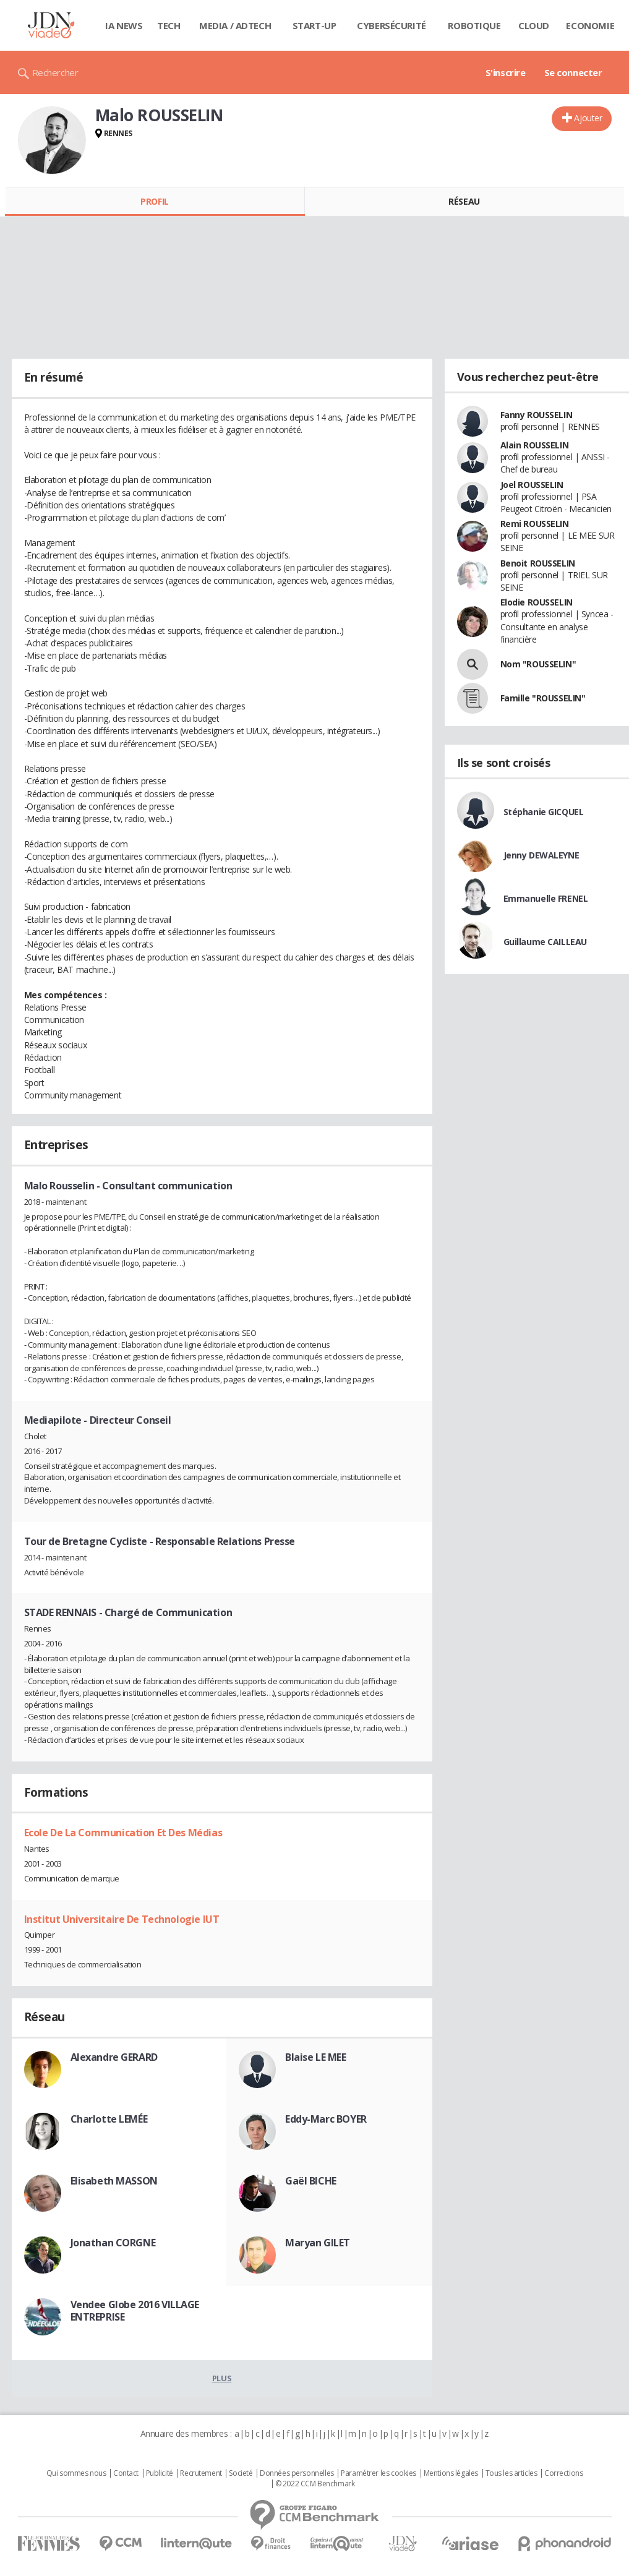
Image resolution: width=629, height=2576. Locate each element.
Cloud (533, 25)
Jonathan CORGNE (113, 2242)
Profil (154, 201)
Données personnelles (297, 2473)
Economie (590, 25)
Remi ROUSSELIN (534, 523)
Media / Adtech (235, 25)
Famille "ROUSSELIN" (543, 698)
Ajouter (588, 118)
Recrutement (200, 2473)
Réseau (463, 201)
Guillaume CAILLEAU (545, 942)
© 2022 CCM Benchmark (315, 2484)
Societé (240, 2473)
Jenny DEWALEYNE (541, 855)
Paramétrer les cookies (378, 2473)
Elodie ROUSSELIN (536, 602)
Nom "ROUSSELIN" (538, 664)
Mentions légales (451, 2473)
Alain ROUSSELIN (534, 445)
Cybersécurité (391, 25)
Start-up (314, 25)
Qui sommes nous (76, 2473)
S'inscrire (506, 72)
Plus (221, 2378)
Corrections (563, 2473)
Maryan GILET (317, 2242)
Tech (168, 25)
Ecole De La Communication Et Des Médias (123, 1832)
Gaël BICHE (310, 2181)
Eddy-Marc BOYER (326, 2119)
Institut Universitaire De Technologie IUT (122, 1919)
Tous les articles (511, 2473)
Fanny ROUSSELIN (536, 415)
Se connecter (573, 72)
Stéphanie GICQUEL (543, 812)
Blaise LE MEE (315, 2057)
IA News (123, 25)
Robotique (474, 25)
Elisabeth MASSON (114, 2181)
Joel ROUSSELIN (531, 484)
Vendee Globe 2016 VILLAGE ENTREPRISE (135, 2311)
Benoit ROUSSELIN (537, 563)
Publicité (159, 2473)
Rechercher (55, 72)
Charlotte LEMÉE (109, 2119)
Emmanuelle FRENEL (545, 898)
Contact (126, 2473)
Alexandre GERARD (114, 2057)
